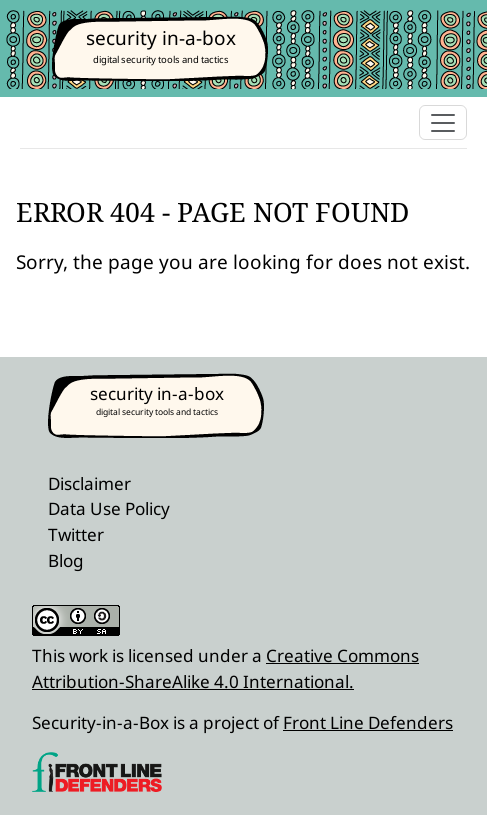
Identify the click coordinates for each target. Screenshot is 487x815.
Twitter (76, 534)
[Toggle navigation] (443, 122)
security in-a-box (161, 38)
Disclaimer (89, 483)
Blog (66, 560)
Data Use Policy (109, 508)
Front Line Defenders (368, 722)
